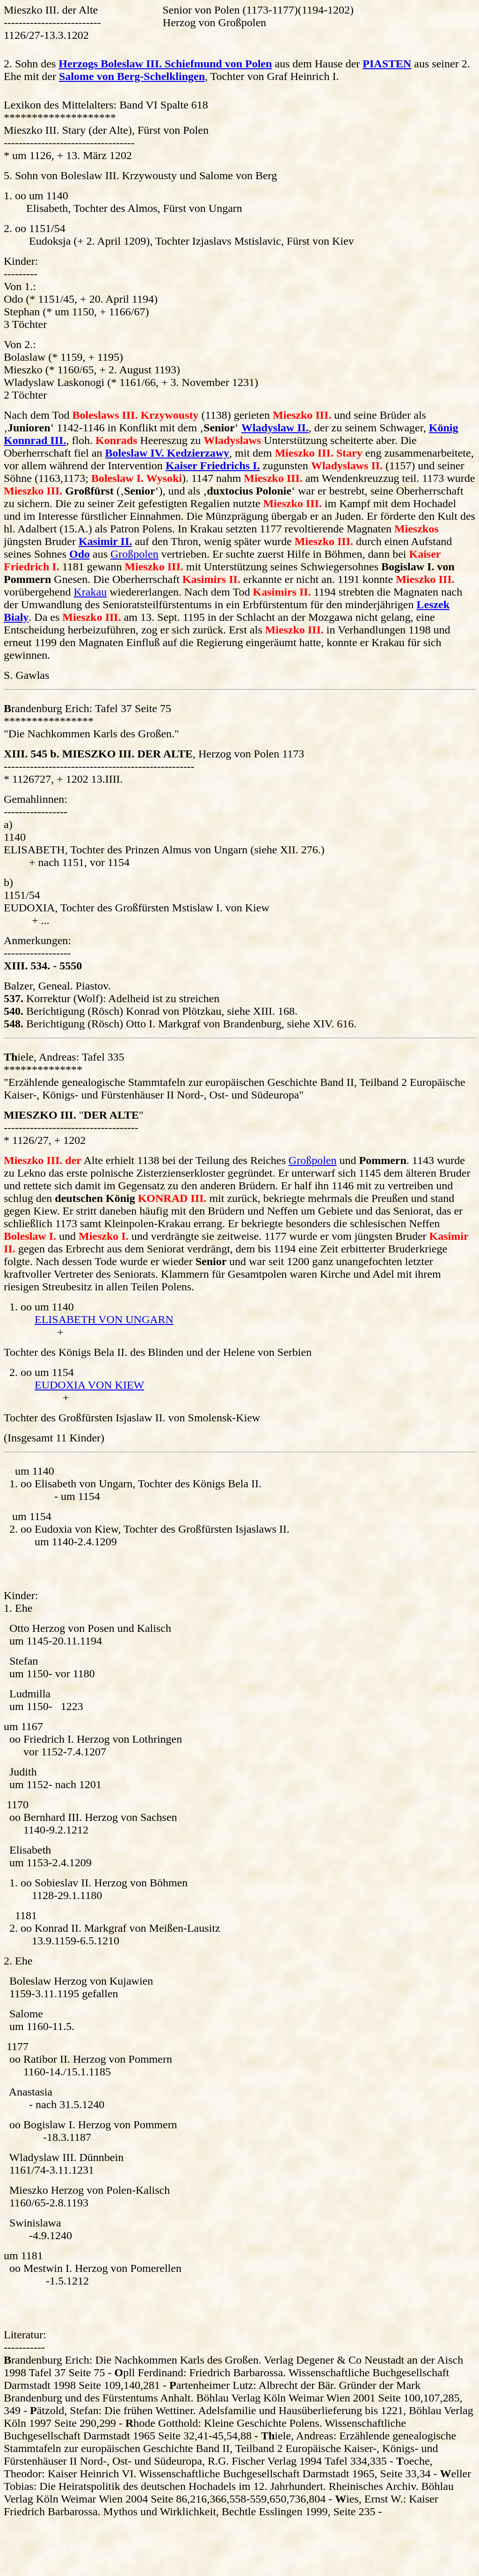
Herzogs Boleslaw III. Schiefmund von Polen (165, 64)
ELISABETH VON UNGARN (104, 1319)
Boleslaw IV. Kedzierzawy (167, 453)
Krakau (90, 592)
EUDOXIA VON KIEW (89, 1385)
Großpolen (134, 554)
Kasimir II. (105, 541)
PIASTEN (387, 64)
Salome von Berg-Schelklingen (132, 76)
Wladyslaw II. (275, 428)
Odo (79, 554)
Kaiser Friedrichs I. (213, 465)
